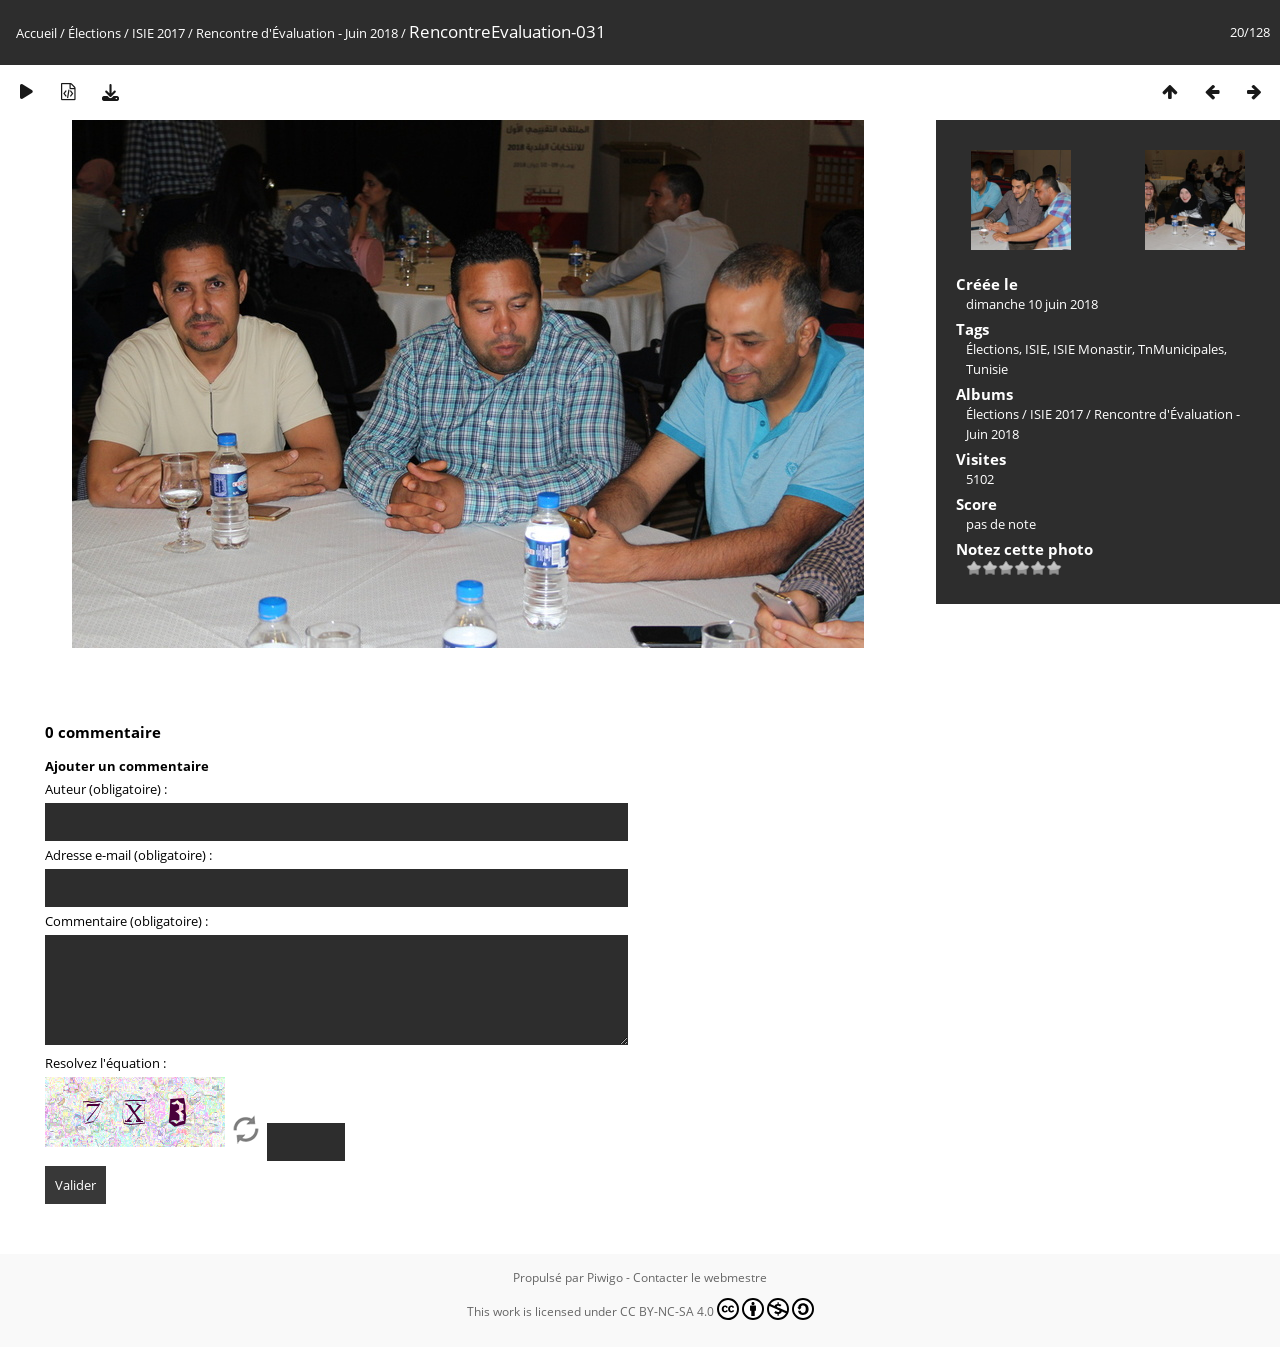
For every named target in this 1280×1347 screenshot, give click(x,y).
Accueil (36, 33)
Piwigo (605, 1277)
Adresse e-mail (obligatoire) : (128, 855)
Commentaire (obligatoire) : (126, 921)
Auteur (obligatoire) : (106, 789)
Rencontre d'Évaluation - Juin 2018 (297, 33)
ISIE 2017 (158, 33)
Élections (94, 33)
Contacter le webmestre (700, 1277)
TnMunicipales (1181, 349)
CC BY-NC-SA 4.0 (717, 1309)
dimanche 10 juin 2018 (1032, 304)
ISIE (1036, 349)
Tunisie (987, 369)
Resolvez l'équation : (105, 1063)
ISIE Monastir (1092, 349)
